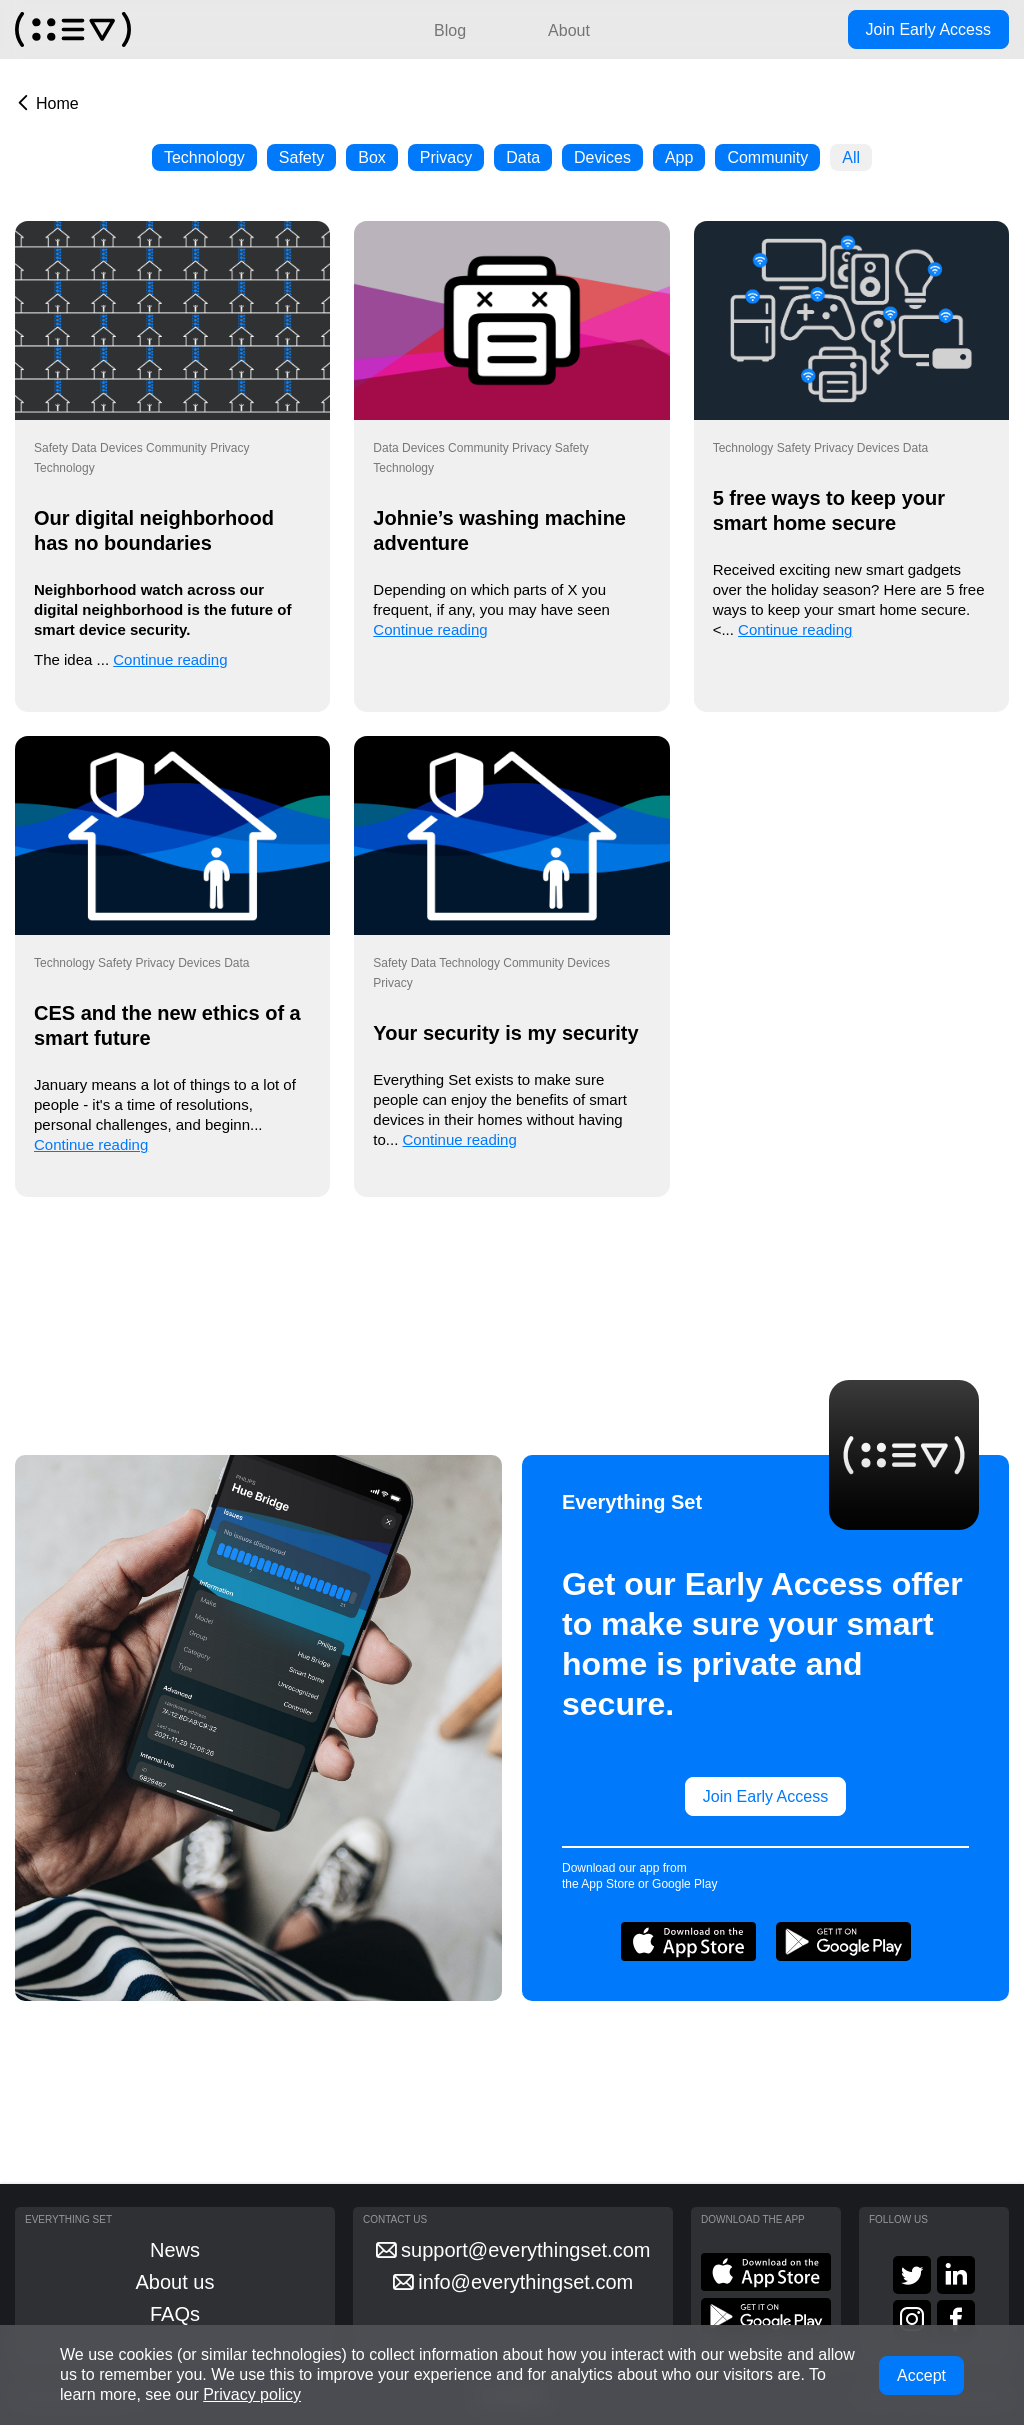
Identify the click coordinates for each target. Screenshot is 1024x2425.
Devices (602, 157)
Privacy (446, 157)
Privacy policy (252, 2394)
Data (523, 157)
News (175, 2250)
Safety (301, 157)
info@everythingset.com (513, 2282)
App (679, 157)
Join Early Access (928, 29)
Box (372, 157)
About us (175, 2282)
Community (767, 157)
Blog (450, 30)
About (569, 30)
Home (57, 103)
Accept (921, 2375)
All (851, 157)
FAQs (175, 2314)
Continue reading (170, 659)
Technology (204, 157)
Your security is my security (505, 1033)
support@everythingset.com (513, 2250)
